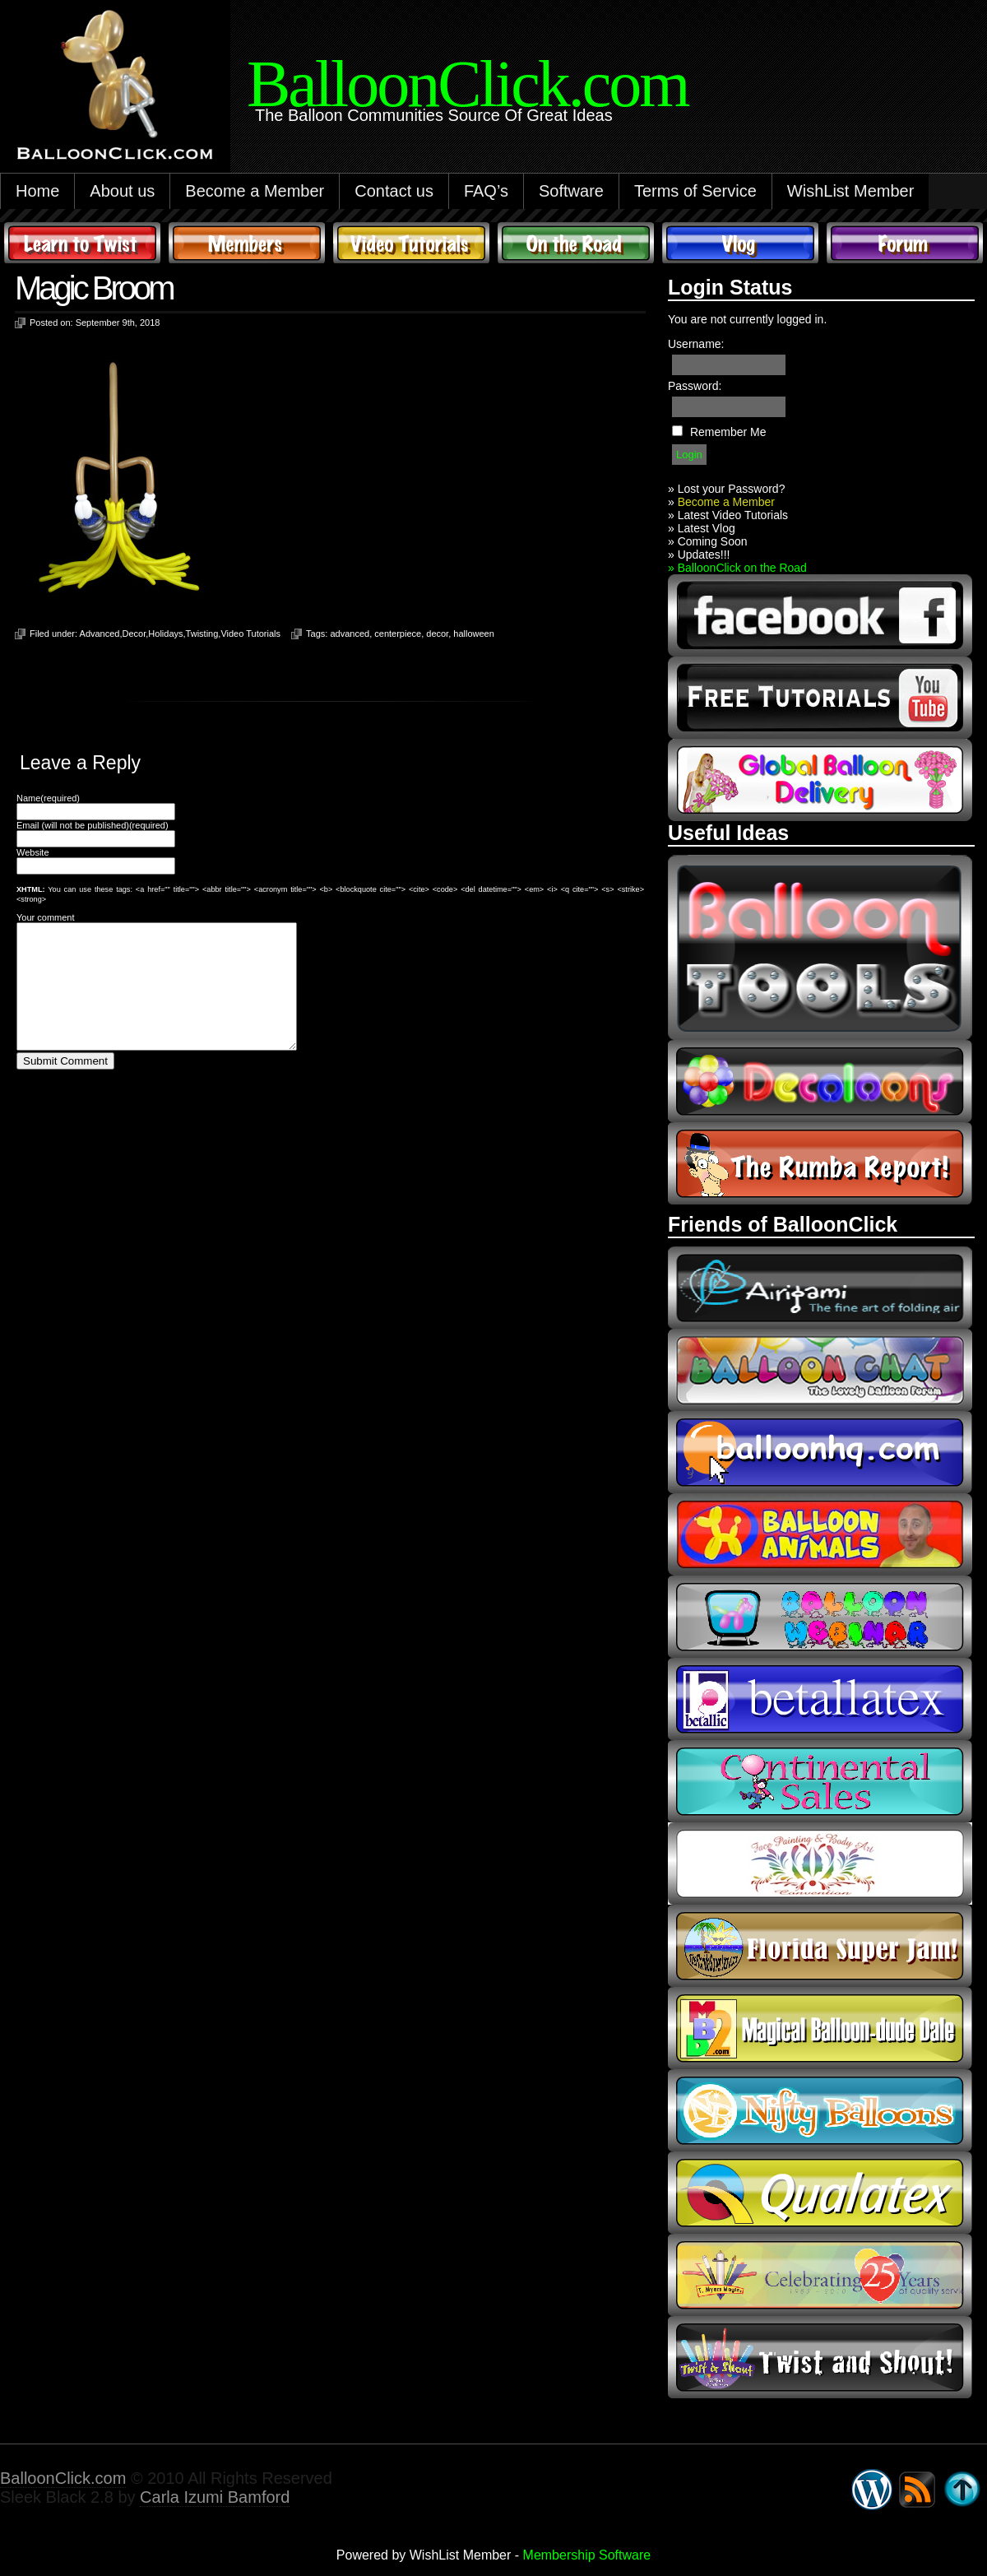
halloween (473, 633)
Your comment (45, 917)
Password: (694, 385)
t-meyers (820, 2275)
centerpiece (397, 633)
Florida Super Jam (820, 1946)
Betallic (820, 1699)
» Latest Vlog (701, 528)
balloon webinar (820, 1617)
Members (246, 242)
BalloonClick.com (63, 2478)
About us (122, 191)
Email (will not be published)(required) (92, 825)
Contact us (393, 191)
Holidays (165, 633)
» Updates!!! (699, 554)
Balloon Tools (820, 947)
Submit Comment (65, 1085)
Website (32, 852)
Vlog (740, 242)
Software (571, 191)
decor (437, 633)
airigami (820, 1287)
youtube (820, 698)
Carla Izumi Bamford (215, 2497)
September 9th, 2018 (118, 322)
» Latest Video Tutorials (728, 515)
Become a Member (254, 191)
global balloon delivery (820, 780)
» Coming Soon (708, 541)
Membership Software (587, 2555)
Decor (134, 633)
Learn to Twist (82, 242)
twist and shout (820, 2357)
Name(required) (48, 798)
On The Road (576, 242)
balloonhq (820, 1452)
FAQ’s (486, 191)
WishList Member (850, 191)
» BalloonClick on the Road (737, 567)
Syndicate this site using (917, 2489)
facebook (820, 615)
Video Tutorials (411, 242)
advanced (349, 633)
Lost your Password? (731, 488)
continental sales (820, 1781)
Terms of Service (695, 191)
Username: (696, 343)
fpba (820, 1863)
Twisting (202, 633)
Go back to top (962, 2489)
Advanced (100, 633)
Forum (904, 242)
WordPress (871, 2489)
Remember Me (728, 432)
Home (37, 191)
